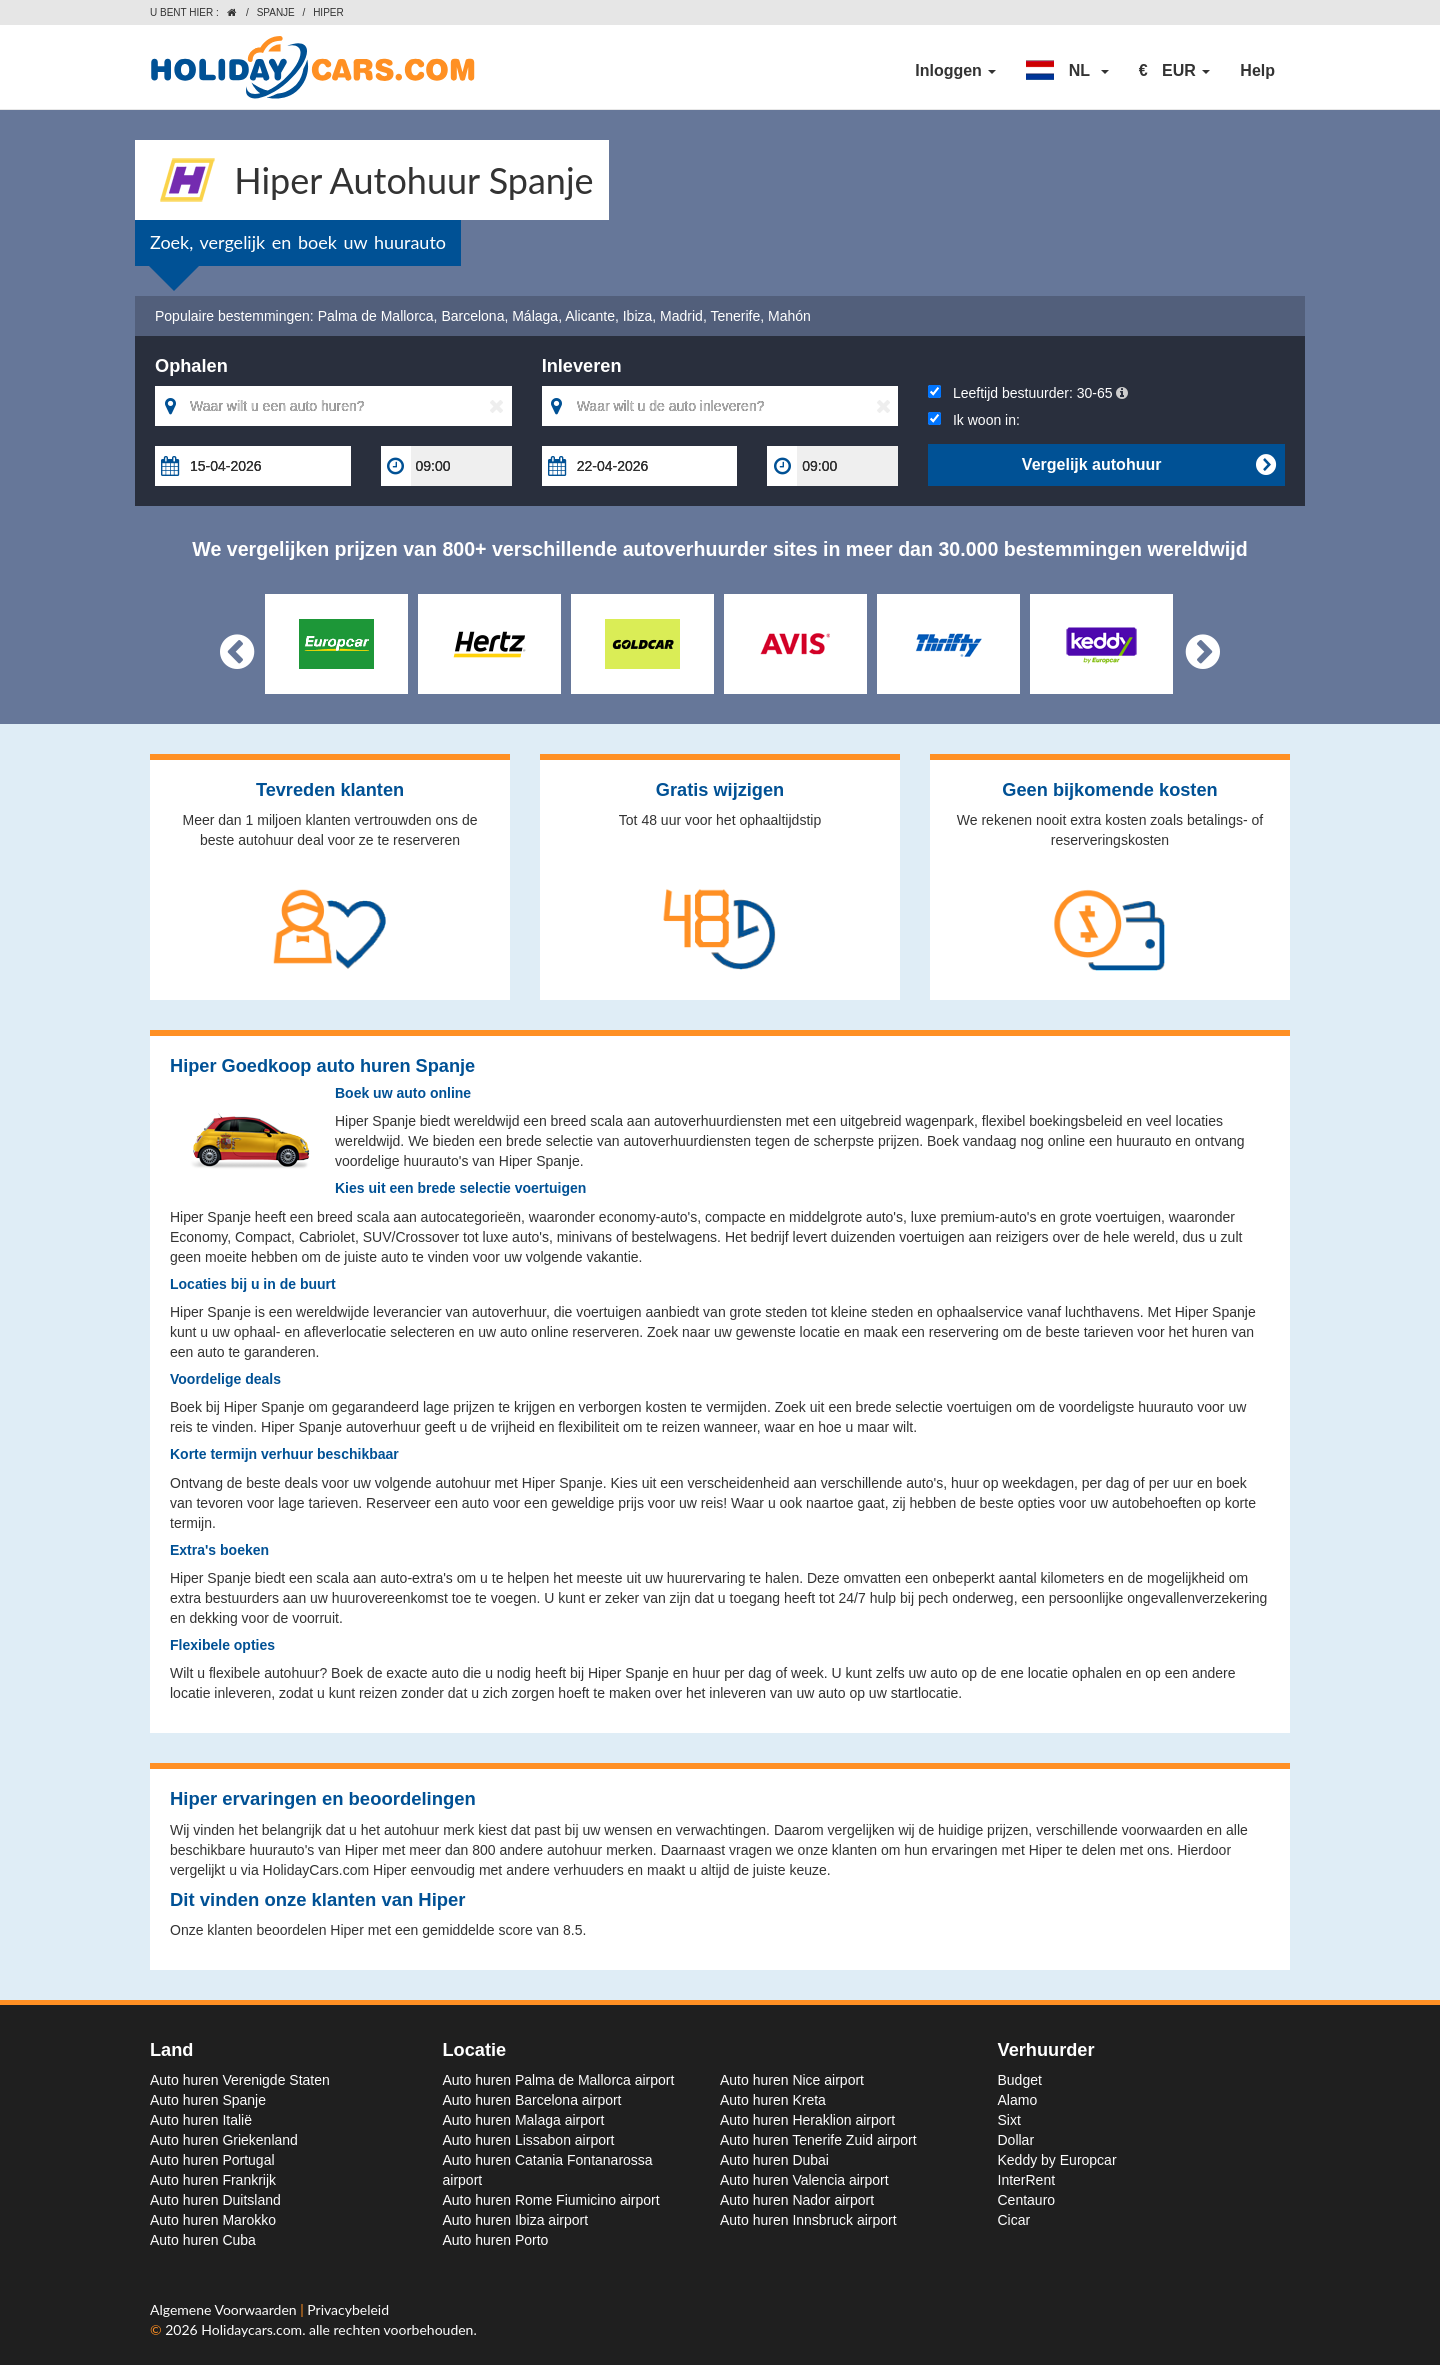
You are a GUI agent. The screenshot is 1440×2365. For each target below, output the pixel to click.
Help (1257, 70)
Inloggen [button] (955, 70)
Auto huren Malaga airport (524, 2120)
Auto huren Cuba (203, 2240)
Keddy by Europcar (1057, 2160)
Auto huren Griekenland (224, 2140)
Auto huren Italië (201, 2120)
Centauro (1027, 2200)
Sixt (1009, 2120)
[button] (1067, 71)
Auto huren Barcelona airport (532, 2100)
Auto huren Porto (496, 2240)
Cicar (1014, 2220)
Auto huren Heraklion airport (807, 2120)
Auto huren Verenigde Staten (240, 2080)
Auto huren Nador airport (797, 2200)
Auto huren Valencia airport (804, 2180)
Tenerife (735, 316)
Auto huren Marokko (213, 2220)
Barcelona (472, 316)
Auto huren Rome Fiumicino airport (551, 2200)
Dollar (1016, 2140)
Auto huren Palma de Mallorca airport (559, 2080)
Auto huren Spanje (208, 2100)
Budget (1020, 2080)
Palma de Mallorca (376, 316)
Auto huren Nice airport (792, 2080)
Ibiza (638, 316)
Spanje (276, 12)
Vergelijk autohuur (1148, 465)
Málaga (535, 316)
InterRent (1027, 2180)
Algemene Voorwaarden (225, 2309)
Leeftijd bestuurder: (1027, 393)
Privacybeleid (348, 2309)
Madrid (681, 316)
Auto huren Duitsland (215, 2200)
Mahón (789, 316)
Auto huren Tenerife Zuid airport (818, 2140)
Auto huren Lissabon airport (529, 2140)
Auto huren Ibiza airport (516, 2220)
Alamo (1018, 2100)
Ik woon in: (974, 420)
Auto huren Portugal (212, 2160)
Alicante (590, 316)
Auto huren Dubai (774, 2160)
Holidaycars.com (251, 2329)
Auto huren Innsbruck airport (808, 2220)
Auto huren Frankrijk (213, 2180)
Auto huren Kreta (773, 2100)
